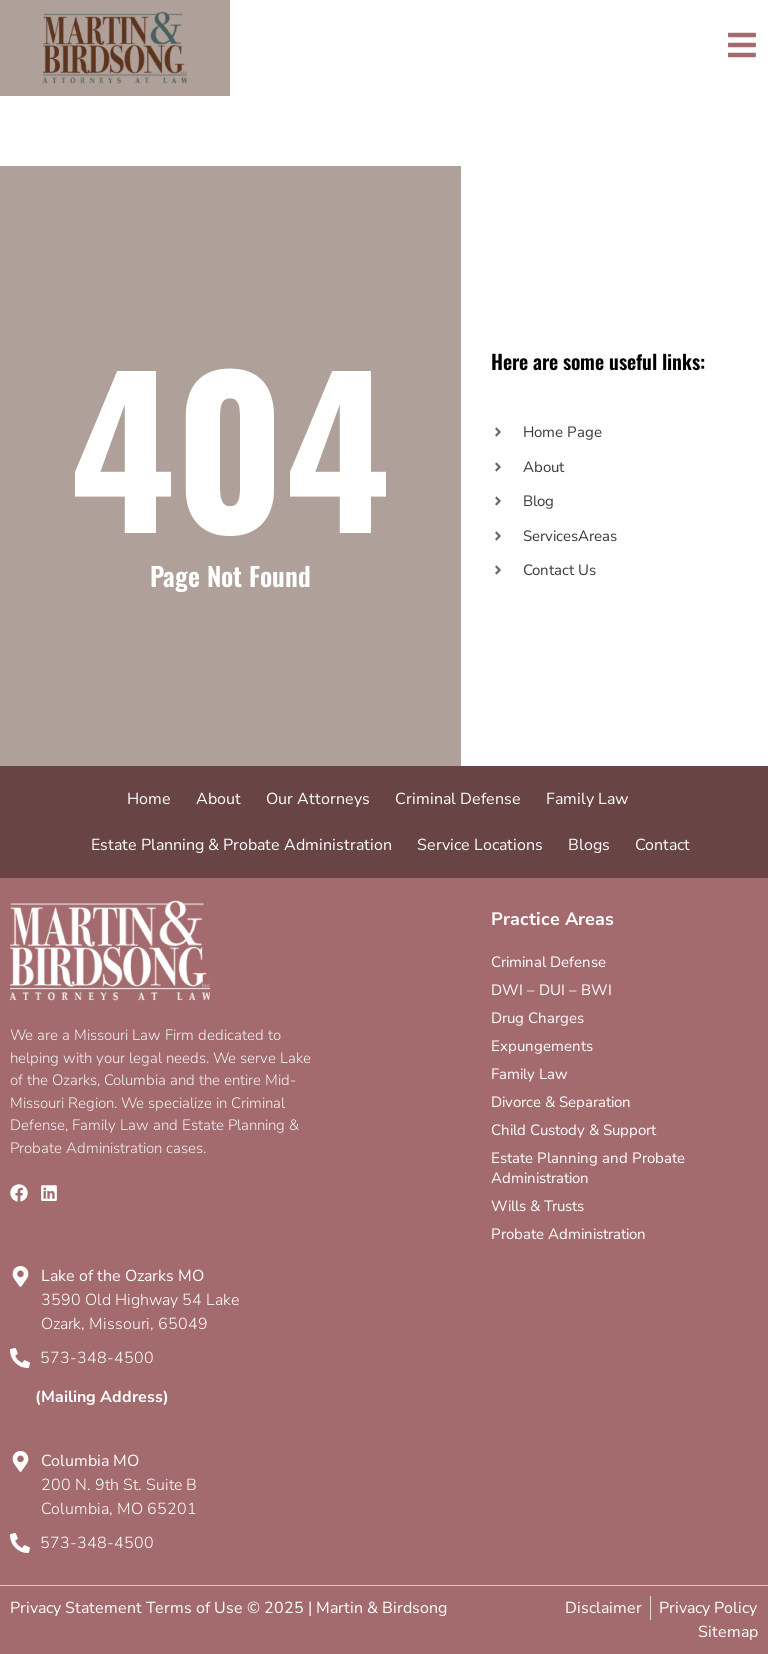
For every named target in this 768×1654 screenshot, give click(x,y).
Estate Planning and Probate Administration (588, 1168)
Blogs (589, 845)
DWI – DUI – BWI (551, 990)
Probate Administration (568, 1234)
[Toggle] (742, 45)
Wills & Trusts (537, 1206)
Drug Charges (537, 1018)
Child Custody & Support (573, 1130)
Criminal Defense (458, 799)
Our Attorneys (318, 799)
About (218, 799)
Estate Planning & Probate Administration (241, 845)
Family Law (587, 799)
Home (149, 799)
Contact (662, 845)
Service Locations (480, 845)
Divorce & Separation (561, 1102)
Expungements (542, 1046)
